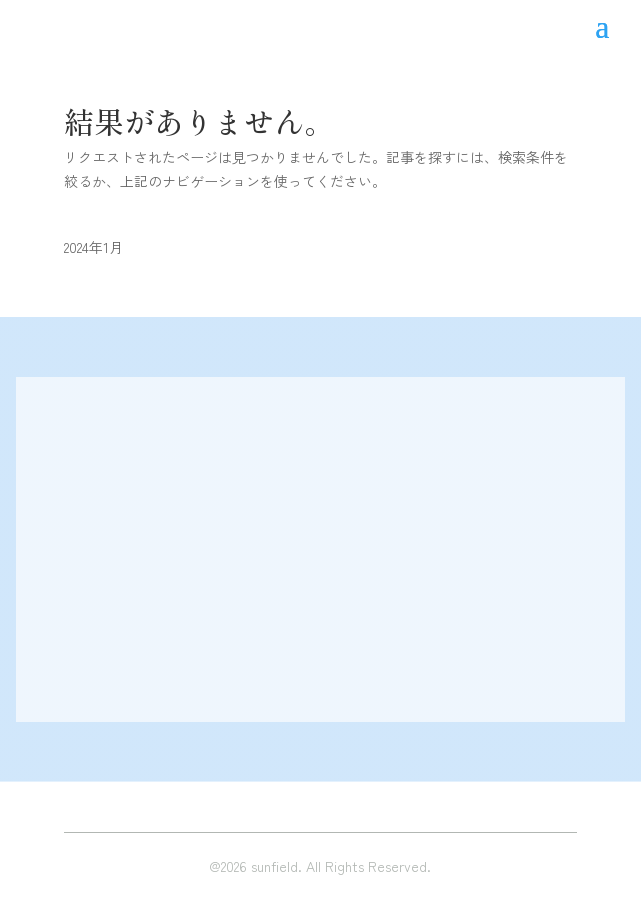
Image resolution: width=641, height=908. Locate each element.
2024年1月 (93, 247)
